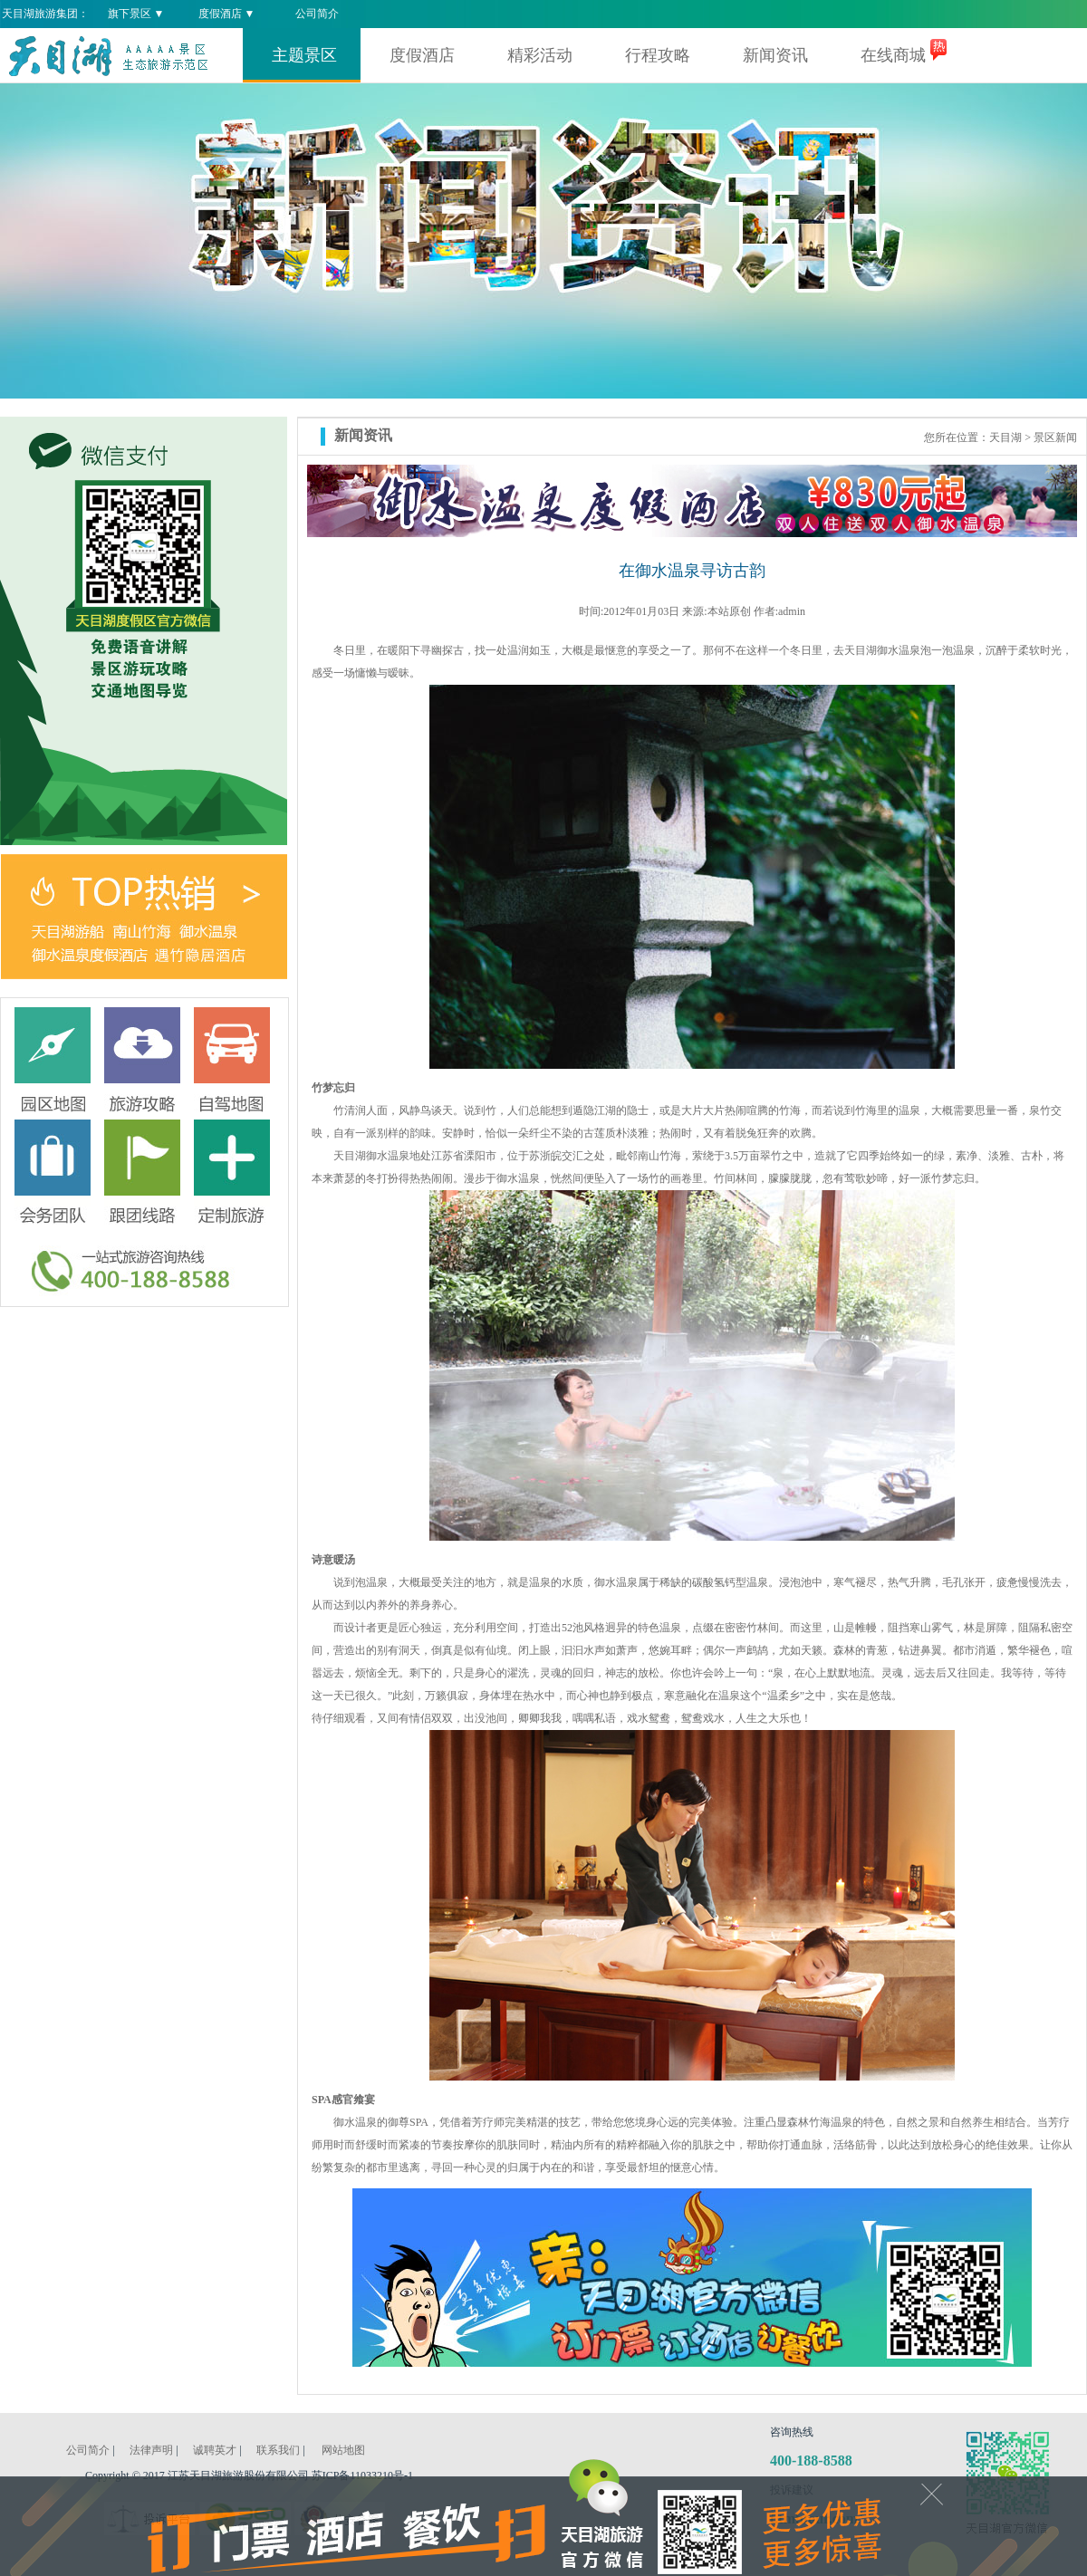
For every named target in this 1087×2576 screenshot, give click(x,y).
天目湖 (1005, 437)
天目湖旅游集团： (45, 13)
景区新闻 (1055, 437)
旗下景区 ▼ (136, 13)
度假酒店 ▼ (226, 13)
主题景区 (304, 55)
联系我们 (278, 2450)
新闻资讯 (775, 55)
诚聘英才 (214, 2450)
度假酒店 (422, 55)
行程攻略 (657, 55)
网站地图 (343, 2450)
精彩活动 (539, 55)
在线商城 (893, 55)
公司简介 (317, 13)
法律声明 (151, 2450)
